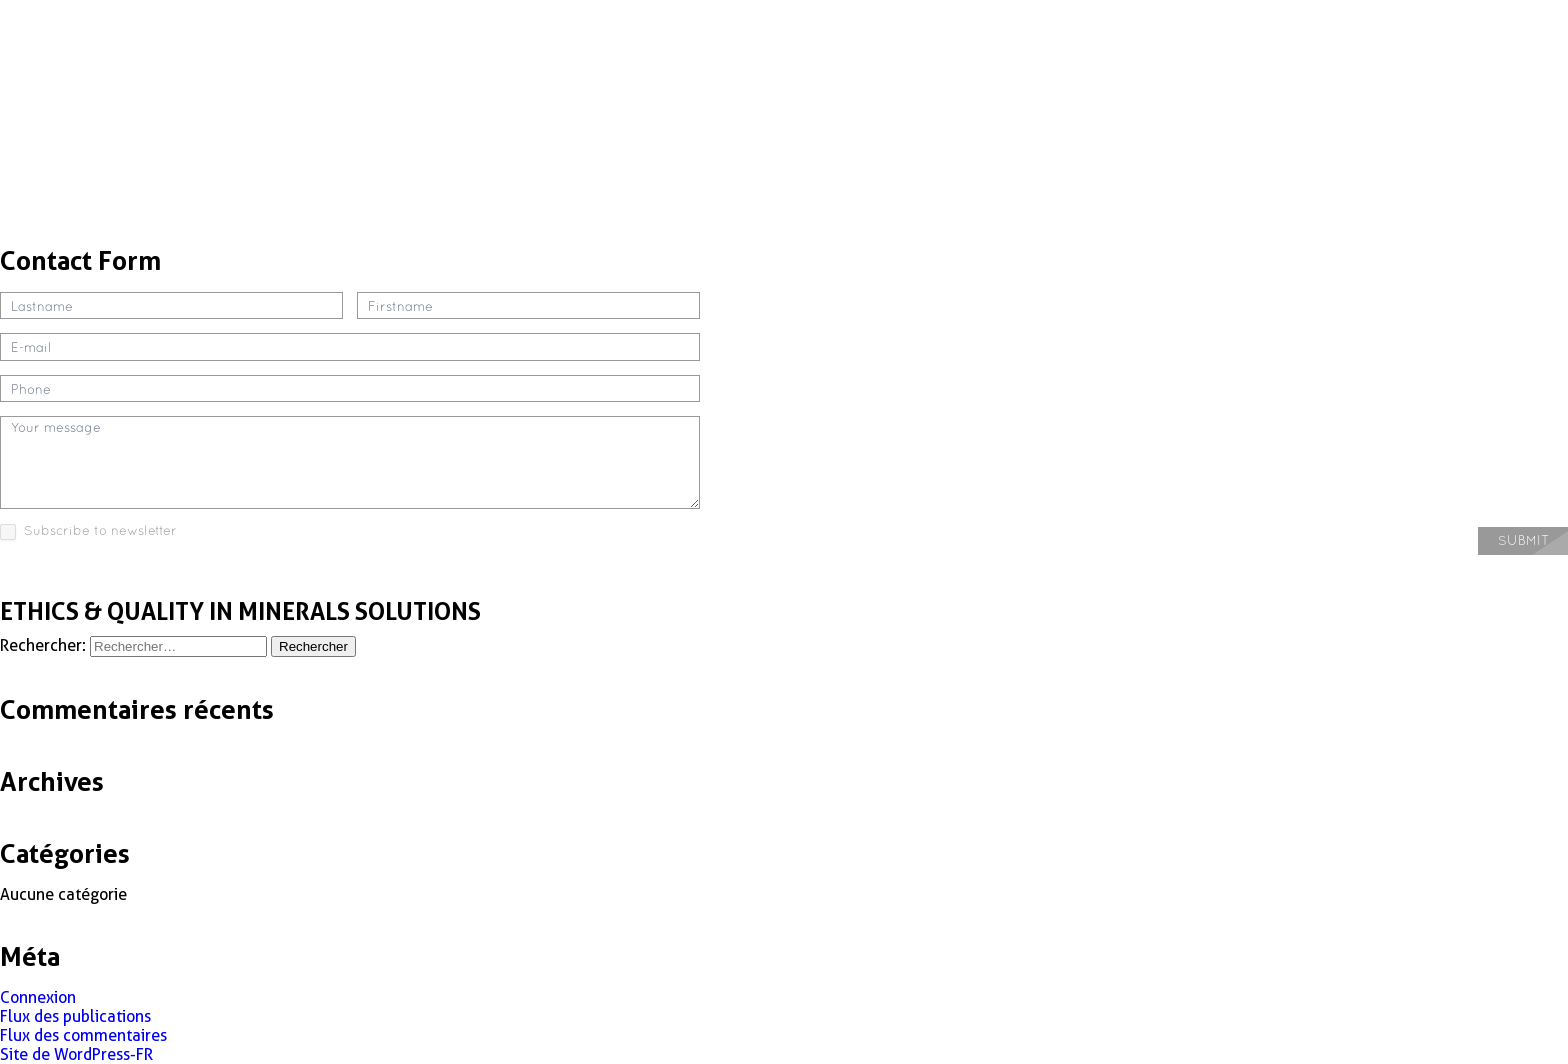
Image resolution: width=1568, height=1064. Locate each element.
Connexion (38, 997)
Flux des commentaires (83, 1035)
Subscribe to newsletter (88, 531)
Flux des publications (75, 1016)
